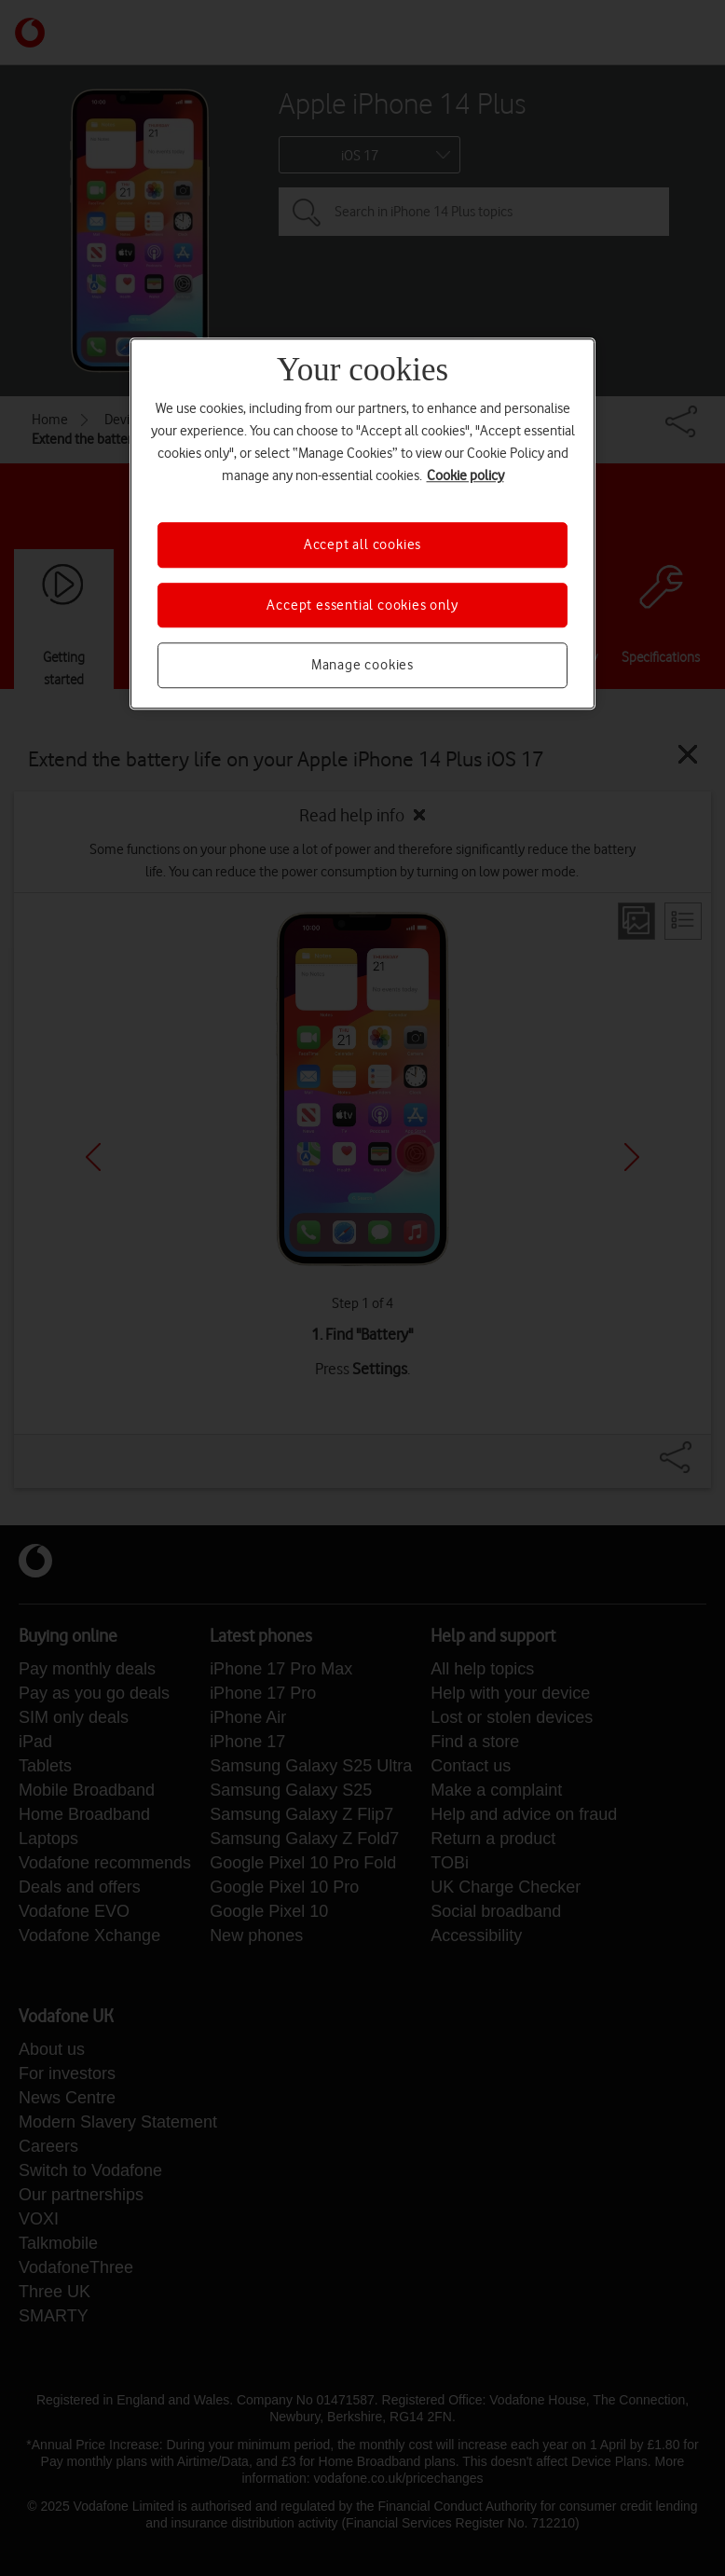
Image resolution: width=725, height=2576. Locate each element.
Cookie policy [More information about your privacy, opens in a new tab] (465, 476)
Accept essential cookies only (362, 605)
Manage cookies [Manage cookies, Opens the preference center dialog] (362, 664)
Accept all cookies (362, 545)
